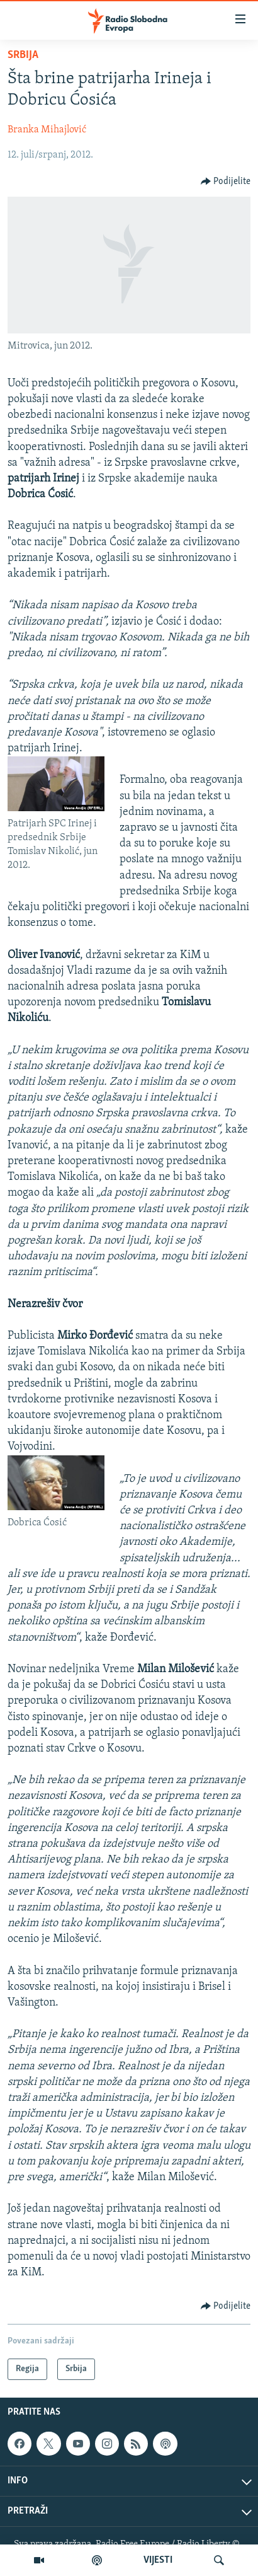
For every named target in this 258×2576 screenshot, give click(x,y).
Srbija (23, 55)
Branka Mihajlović (47, 130)
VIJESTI (157, 2560)
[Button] (226, 181)
